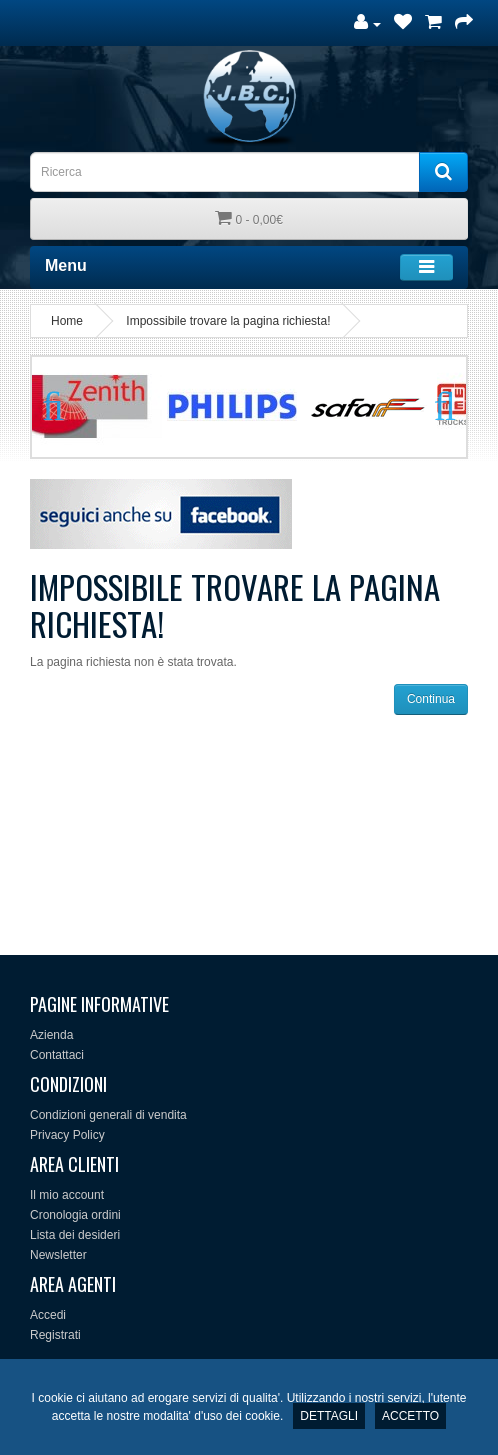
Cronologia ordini (75, 1215)
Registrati (55, 1335)
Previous (62, 407)
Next (436, 407)
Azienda (51, 1035)
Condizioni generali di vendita (108, 1115)
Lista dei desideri (75, 1235)
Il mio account (67, 1195)
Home (67, 321)
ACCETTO (410, 1416)
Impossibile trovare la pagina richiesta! (228, 321)
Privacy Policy (67, 1135)
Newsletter (58, 1255)
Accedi (48, 1315)
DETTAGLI (329, 1416)
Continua (431, 699)
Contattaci (57, 1055)
